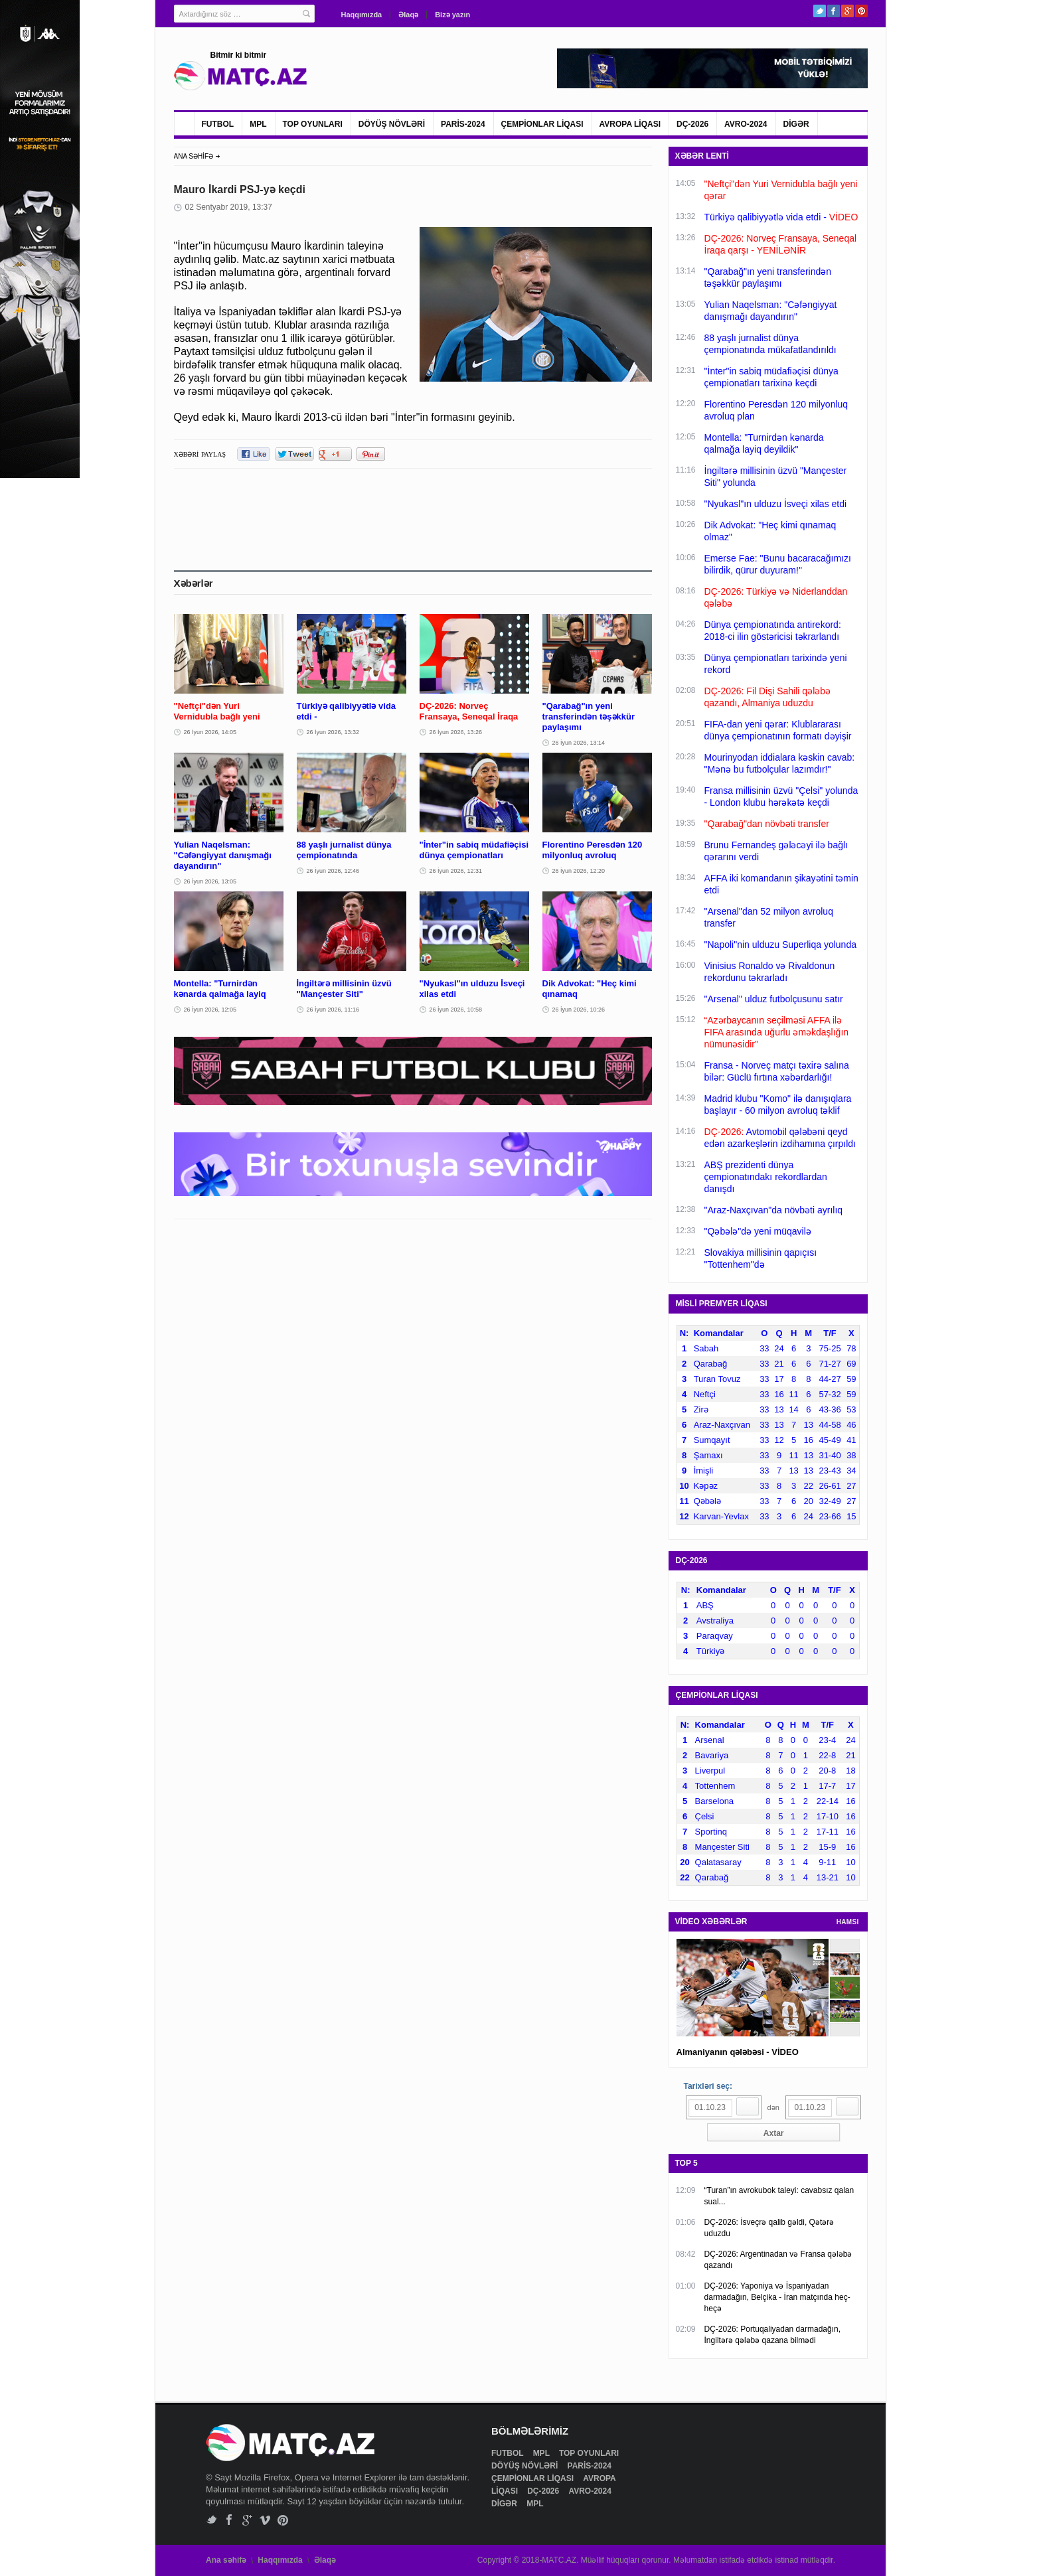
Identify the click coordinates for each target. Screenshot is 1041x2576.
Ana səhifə (226, 2560)
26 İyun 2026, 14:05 (210, 732)
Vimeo (265, 2520)
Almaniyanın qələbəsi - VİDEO (738, 2052)
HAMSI (848, 1922)
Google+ (847, 11)
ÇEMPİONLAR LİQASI (542, 124)
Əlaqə (408, 15)
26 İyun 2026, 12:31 (456, 871)
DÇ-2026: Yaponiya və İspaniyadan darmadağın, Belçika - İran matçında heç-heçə (777, 2297)
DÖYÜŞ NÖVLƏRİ (392, 124)
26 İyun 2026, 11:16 (333, 1009)
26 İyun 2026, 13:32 (333, 732)
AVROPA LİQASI (630, 124)
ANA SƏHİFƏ (194, 156)
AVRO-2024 (745, 124)
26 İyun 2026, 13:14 (578, 742)
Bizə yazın (452, 15)
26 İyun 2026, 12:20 (578, 871)
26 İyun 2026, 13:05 (210, 881)
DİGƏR (796, 124)
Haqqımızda (361, 15)
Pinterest (861, 11)
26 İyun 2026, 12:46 (333, 871)
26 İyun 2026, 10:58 (456, 1009)
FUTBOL (218, 124)
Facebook (833, 11)
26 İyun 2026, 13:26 (456, 732)
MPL (258, 124)
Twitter (819, 11)
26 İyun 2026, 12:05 (210, 1009)
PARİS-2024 (463, 124)
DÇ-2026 (692, 124)
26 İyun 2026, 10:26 (578, 1009)
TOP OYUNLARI (313, 124)
